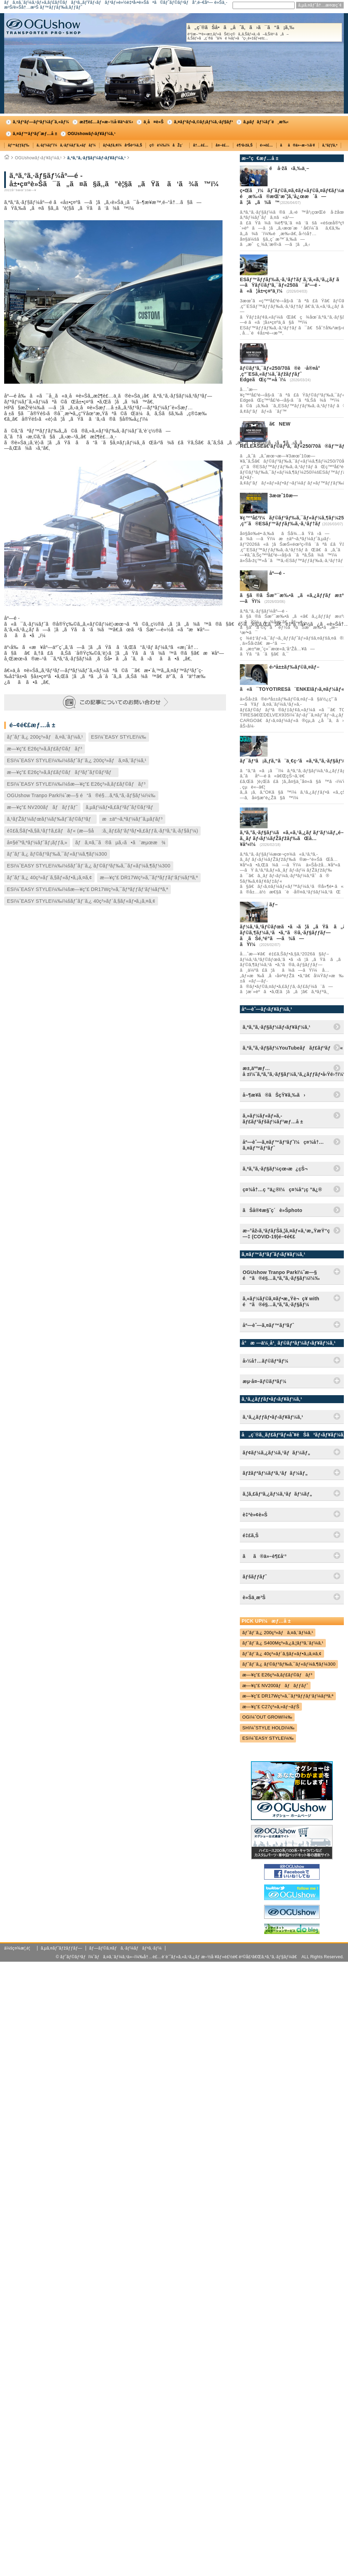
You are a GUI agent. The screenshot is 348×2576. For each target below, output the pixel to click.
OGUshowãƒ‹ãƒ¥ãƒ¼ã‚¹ (91, 133)
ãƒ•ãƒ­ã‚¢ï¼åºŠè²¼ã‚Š (122, 145)
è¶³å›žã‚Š (245, 145)
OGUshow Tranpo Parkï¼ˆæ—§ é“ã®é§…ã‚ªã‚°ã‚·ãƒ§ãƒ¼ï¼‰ (81, 795)
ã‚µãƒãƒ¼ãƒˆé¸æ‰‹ (266, 121)
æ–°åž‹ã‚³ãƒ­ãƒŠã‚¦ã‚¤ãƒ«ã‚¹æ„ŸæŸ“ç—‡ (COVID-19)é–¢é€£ (286, 1233)
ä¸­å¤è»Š (153, 121)
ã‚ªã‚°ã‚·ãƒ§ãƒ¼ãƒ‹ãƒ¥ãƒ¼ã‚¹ (96, 157)
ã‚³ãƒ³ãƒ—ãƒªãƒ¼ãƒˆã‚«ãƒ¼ (41, 121)
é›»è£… (266, 145)
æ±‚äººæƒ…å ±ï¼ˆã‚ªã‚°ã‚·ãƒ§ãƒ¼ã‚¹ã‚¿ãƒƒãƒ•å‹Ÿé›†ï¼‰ (293, 1071)
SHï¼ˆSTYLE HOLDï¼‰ (268, 1727)
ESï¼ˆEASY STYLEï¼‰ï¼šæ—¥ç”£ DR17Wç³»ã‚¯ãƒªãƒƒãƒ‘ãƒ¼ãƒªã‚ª (87, 889)
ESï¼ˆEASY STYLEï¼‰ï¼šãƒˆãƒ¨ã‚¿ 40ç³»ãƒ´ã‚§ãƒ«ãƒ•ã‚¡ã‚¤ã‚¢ (81, 901)
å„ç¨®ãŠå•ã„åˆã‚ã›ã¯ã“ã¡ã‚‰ (264, 33)
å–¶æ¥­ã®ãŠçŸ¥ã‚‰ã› (274, 1095)
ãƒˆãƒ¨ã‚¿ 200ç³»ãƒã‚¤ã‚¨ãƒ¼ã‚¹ (45, 737)
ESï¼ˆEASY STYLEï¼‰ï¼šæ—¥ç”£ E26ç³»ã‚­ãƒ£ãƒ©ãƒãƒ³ (76, 784)
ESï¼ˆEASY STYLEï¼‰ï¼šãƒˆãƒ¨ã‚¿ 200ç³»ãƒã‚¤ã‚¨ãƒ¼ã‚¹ (76, 760)
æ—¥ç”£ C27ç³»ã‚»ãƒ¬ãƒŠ (270, 1706)
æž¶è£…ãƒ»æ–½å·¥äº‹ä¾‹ (106, 121)
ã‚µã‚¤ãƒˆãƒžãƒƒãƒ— (61, 1948)
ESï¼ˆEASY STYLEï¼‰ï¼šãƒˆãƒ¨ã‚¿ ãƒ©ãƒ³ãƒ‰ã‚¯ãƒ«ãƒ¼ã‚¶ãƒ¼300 (89, 865)
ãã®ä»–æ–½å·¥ (297, 145)
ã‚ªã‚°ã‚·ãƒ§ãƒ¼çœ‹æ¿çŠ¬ (275, 1168)
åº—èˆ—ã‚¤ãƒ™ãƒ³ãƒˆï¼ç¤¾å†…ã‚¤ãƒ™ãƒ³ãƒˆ (283, 1145)
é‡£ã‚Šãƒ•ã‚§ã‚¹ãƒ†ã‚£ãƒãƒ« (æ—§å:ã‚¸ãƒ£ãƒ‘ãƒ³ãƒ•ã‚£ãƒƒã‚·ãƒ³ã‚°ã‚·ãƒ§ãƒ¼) (102, 831)
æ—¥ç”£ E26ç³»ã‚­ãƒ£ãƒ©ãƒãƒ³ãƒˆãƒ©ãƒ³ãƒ (61, 772)
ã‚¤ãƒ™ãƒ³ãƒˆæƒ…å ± (35, 133)
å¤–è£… (222, 145)
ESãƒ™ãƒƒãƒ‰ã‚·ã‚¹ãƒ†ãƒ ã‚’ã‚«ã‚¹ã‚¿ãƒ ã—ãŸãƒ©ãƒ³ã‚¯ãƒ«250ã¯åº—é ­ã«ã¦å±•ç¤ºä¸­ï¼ (291, 285)
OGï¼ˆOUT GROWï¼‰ (267, 1717)
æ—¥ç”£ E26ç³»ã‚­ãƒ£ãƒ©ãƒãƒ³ (44, 748)
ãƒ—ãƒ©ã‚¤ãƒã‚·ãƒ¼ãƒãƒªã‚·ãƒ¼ (125, 1948)
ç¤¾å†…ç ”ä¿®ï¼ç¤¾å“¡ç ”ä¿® (282, 1189)
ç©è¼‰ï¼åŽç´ (167, 145)
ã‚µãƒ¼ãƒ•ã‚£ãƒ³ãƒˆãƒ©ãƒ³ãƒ (121, 807)
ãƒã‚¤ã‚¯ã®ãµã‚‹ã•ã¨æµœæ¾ (120, 842)
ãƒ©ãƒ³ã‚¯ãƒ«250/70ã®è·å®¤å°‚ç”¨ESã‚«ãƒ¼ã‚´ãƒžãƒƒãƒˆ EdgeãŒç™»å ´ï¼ (280, 374)
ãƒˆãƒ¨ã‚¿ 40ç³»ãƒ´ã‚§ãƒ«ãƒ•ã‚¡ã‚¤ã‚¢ (49, 877)
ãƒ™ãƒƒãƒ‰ (18, 145)
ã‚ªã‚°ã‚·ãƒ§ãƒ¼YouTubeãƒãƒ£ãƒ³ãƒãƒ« (293, 1048)
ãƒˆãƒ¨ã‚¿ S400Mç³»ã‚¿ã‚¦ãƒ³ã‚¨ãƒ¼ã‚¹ (282, 1643)
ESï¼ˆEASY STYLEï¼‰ (118, 737)
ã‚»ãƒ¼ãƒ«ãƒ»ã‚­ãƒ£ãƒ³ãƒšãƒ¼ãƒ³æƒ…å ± (273, 1118)
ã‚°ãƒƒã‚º (330, 145)
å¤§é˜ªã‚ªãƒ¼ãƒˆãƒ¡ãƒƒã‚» (37, 842)
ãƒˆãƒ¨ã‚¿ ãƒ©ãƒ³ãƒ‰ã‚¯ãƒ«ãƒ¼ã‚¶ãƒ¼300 (57, 854)
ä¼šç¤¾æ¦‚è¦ (19, 1948)
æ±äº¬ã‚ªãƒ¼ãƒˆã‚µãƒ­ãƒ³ (132, 819)
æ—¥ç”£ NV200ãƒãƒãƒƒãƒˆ (42, 807)
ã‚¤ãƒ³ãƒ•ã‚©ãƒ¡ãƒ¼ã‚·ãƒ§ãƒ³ (203, 121)
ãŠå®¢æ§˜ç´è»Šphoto (272, 1210)
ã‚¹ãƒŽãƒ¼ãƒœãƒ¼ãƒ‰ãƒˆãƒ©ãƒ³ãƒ (50, 819)
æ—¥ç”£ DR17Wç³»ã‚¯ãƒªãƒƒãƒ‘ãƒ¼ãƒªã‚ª (149, 877)
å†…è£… (200, 145)
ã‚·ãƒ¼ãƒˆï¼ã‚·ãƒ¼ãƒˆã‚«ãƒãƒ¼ (66, 145)
